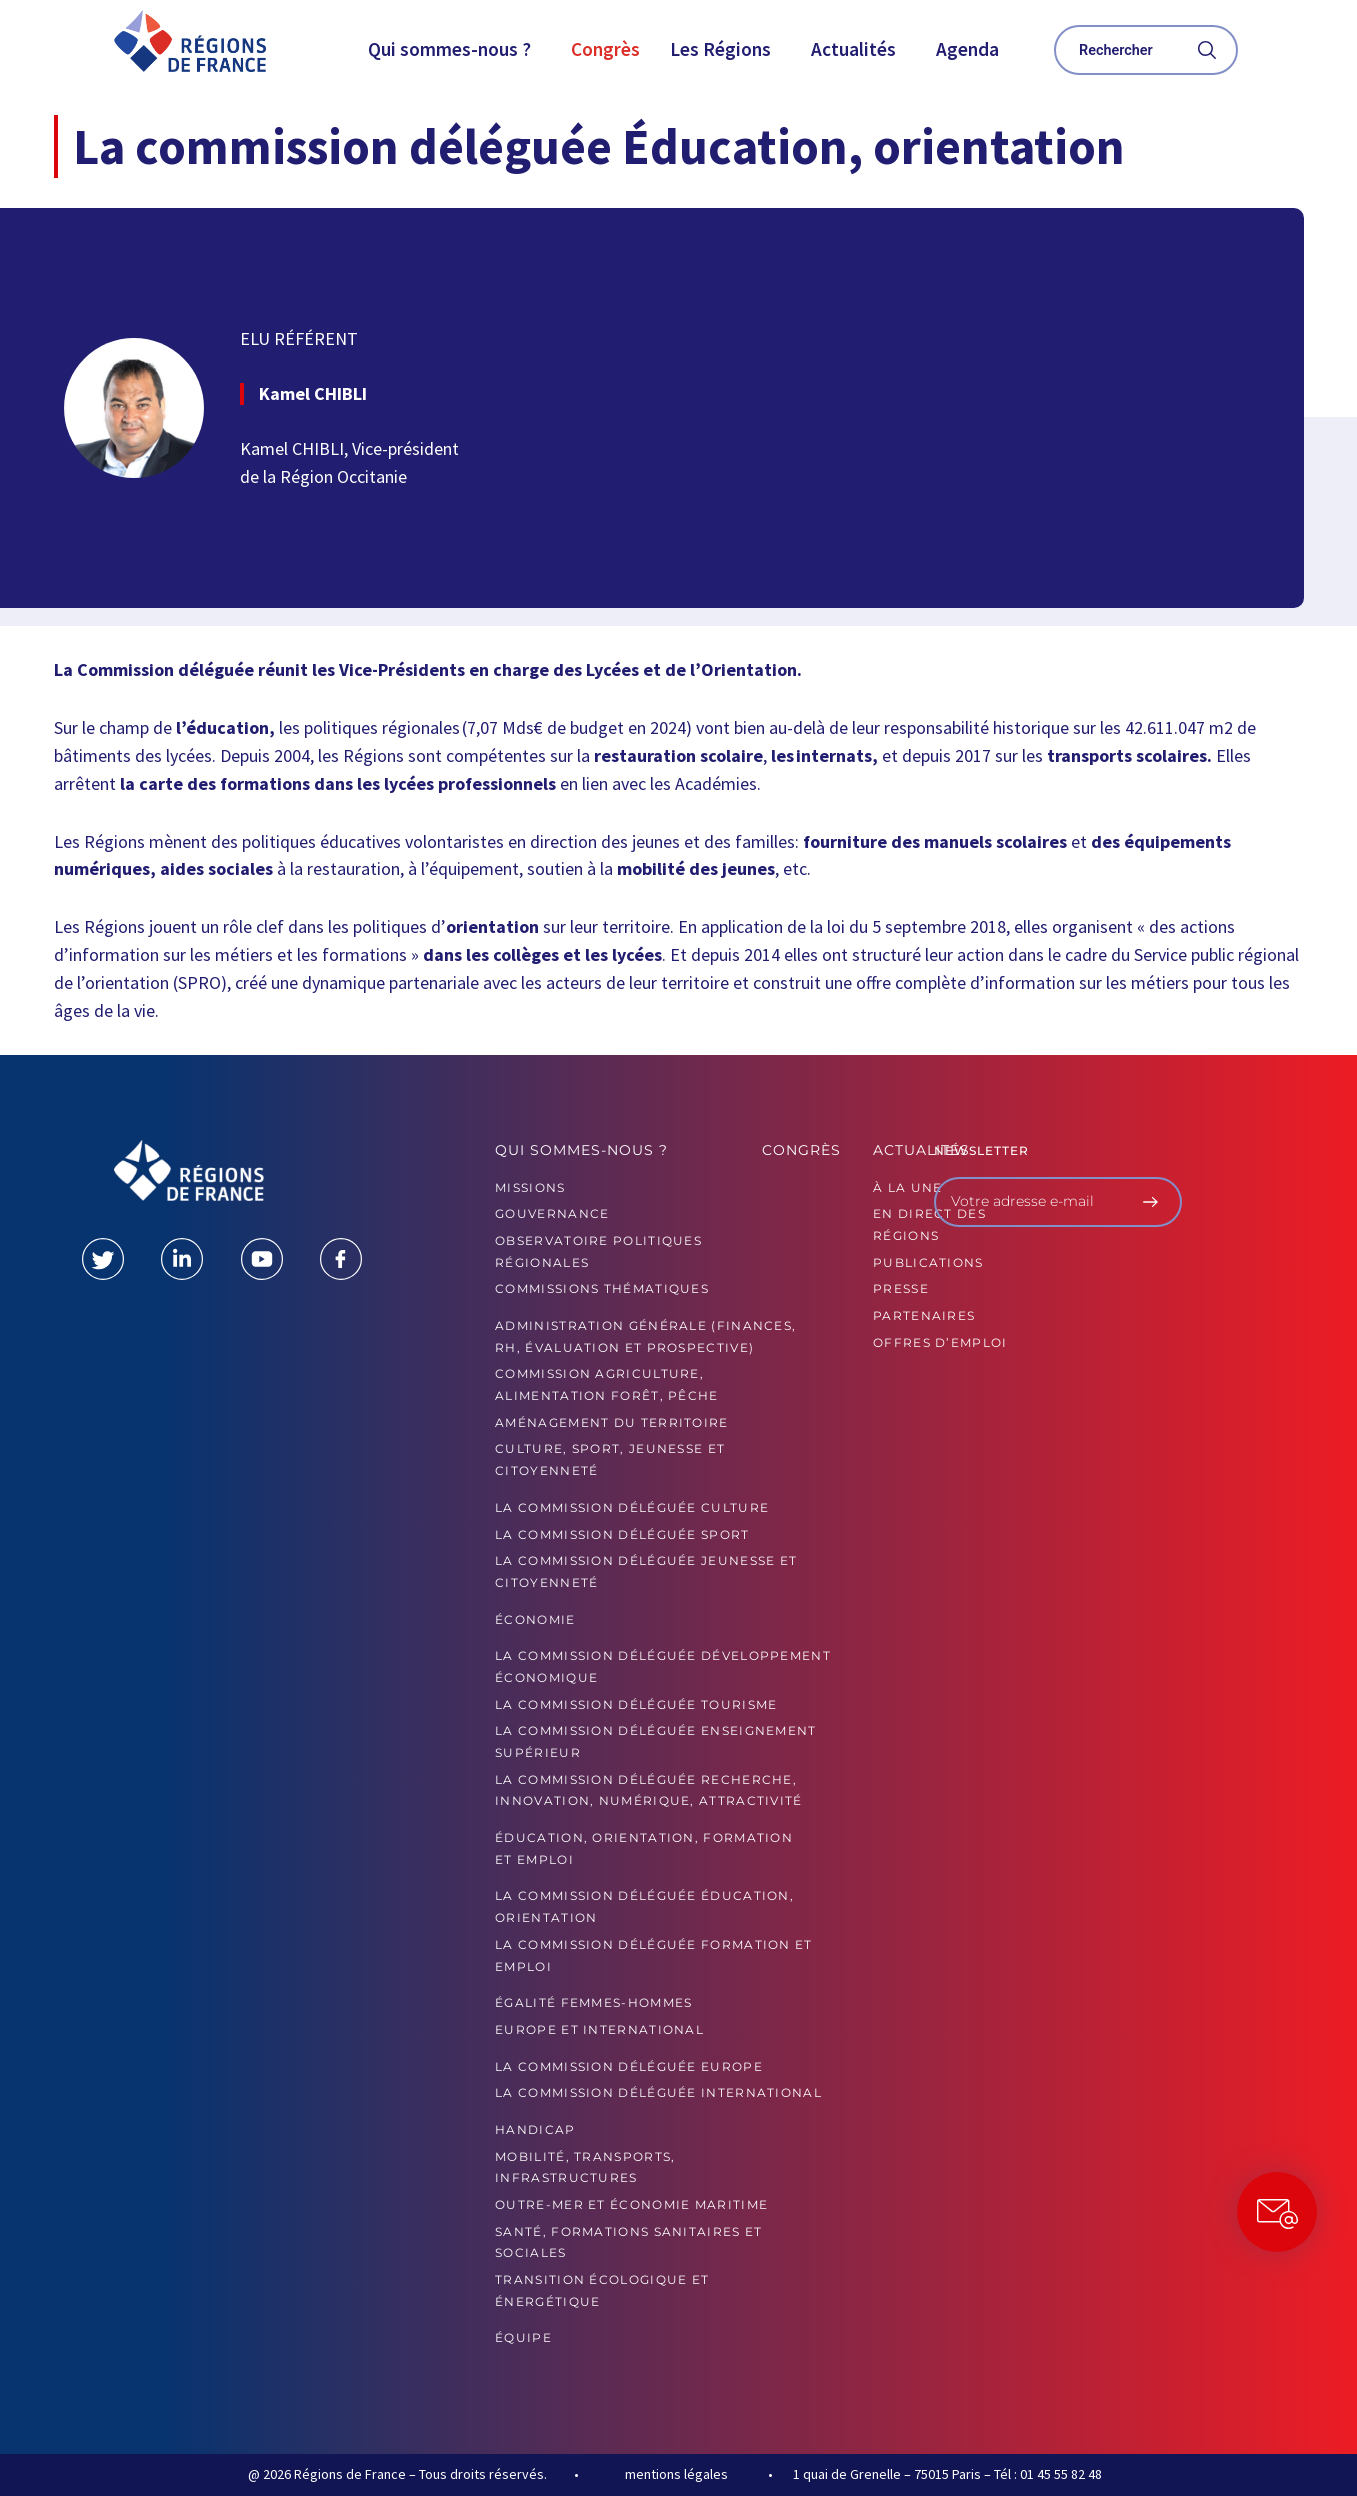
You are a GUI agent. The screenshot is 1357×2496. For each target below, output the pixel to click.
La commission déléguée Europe (629, 2066)
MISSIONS (530, 1187)
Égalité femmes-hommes (593, 2002)
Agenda (967, 49)
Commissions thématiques (602, 1288)
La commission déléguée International (658, 2092)
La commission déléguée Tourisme (636, 1704)
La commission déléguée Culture (632, 1507)
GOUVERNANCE (552, 1213)
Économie (535, 1619)
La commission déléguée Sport (622, 1534)
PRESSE (901, 1288)
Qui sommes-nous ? (449, 49)
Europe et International (599, 2029)
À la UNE (907, 1187)
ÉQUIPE (523, 2337)
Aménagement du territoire (612, 1422)
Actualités (853, 49)
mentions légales (676, 2474)
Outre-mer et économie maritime (631, 2204)
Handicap (535, 2129)
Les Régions (720, 49)
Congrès (605, 49)
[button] (454, 49)
